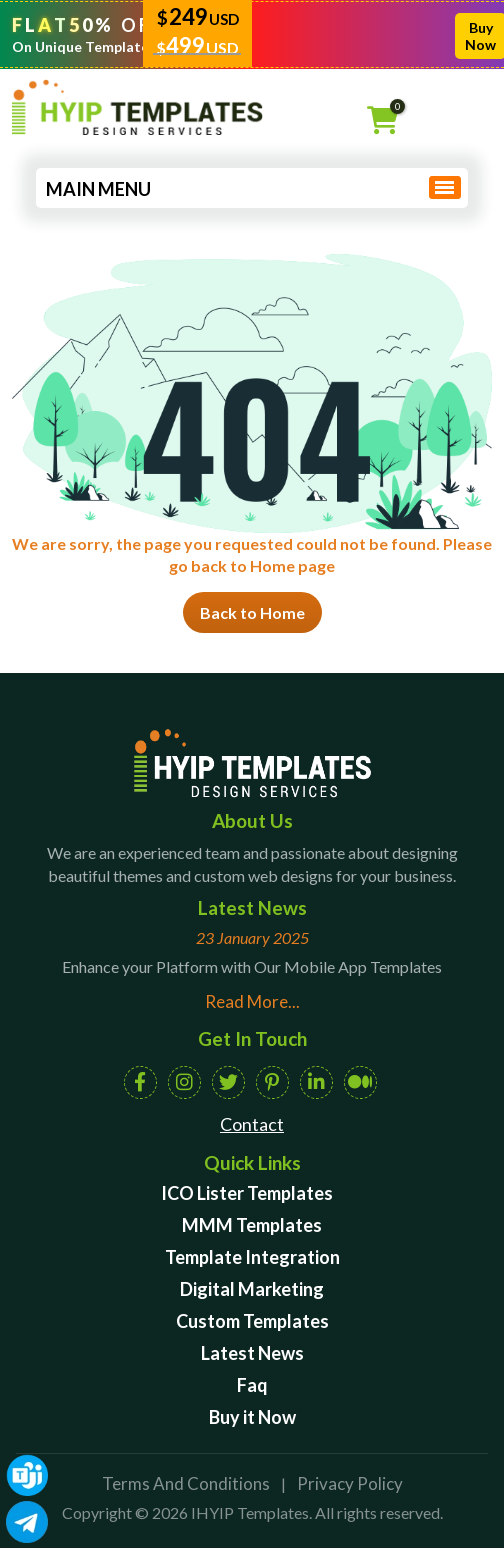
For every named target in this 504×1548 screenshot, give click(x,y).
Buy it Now (252, 1417)
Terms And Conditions (186, 1483)
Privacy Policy (350, 1483)
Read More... (252, 1001)
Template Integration (252, 1257)
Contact (252, 1124)
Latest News (252, 1353)
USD (224, 19)
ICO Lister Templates (247, 1193)
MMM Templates (252, 1225)
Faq (252, 1385)
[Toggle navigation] (441, 187)
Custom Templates (252, 1321)
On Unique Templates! (86, 46)
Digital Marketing (252, 1289)
